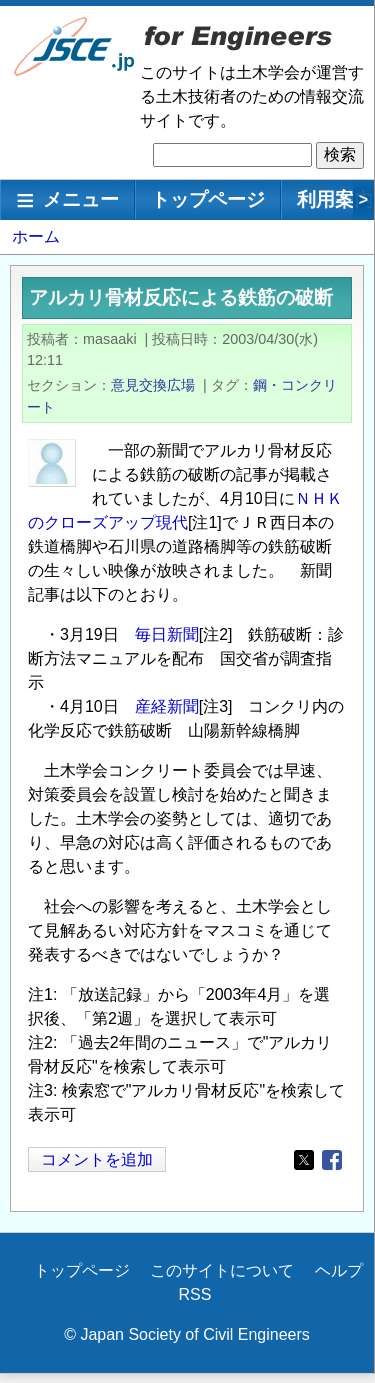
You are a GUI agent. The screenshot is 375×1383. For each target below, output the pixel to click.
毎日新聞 (167, 634)
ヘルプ (339, 1270)
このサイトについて (222, 1270)
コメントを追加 (97, 1159)
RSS (195, 1294)
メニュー (81, 199)
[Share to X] (304, 1160)
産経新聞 (167, 706)
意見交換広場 (153, 385)
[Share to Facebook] (332, 1160)
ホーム (36, 236)
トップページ (208, 199)
